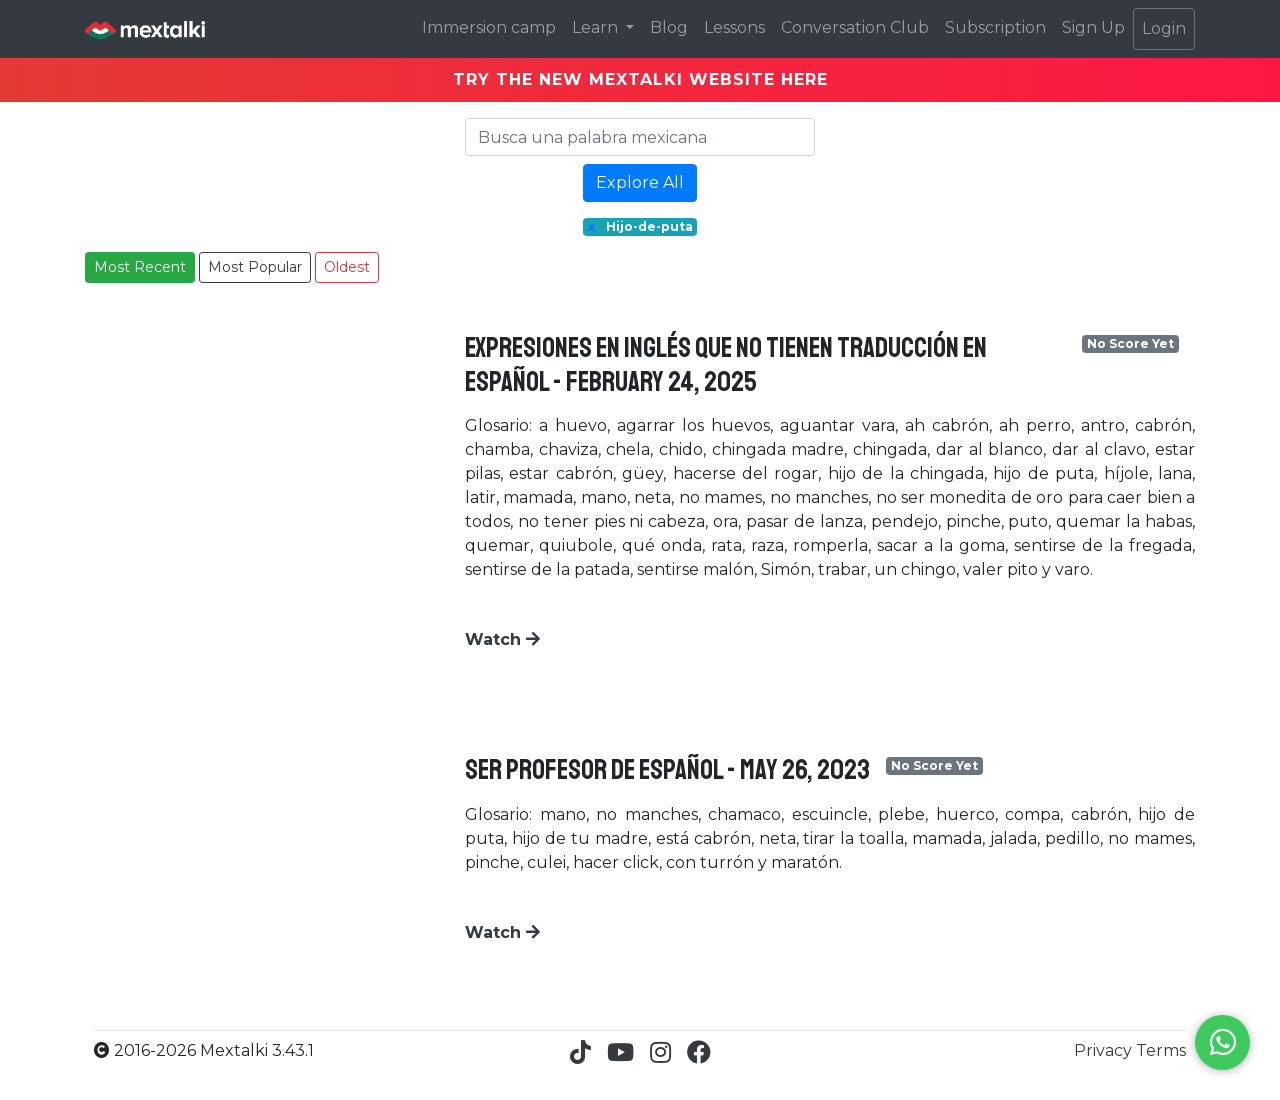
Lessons (734, 27)
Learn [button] (597, 27)
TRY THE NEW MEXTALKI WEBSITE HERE (640, 79)
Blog (669, 27)
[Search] (640, 137)
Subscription (995, 27)
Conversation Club (855, 27)
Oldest (347, 267)
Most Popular (255, 267)
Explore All (640, 182)
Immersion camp (489, 27)
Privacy (1105, 1050)
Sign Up (1093, 27)
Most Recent (140, 267)
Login (1164, 28)
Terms (1161, 1050)
